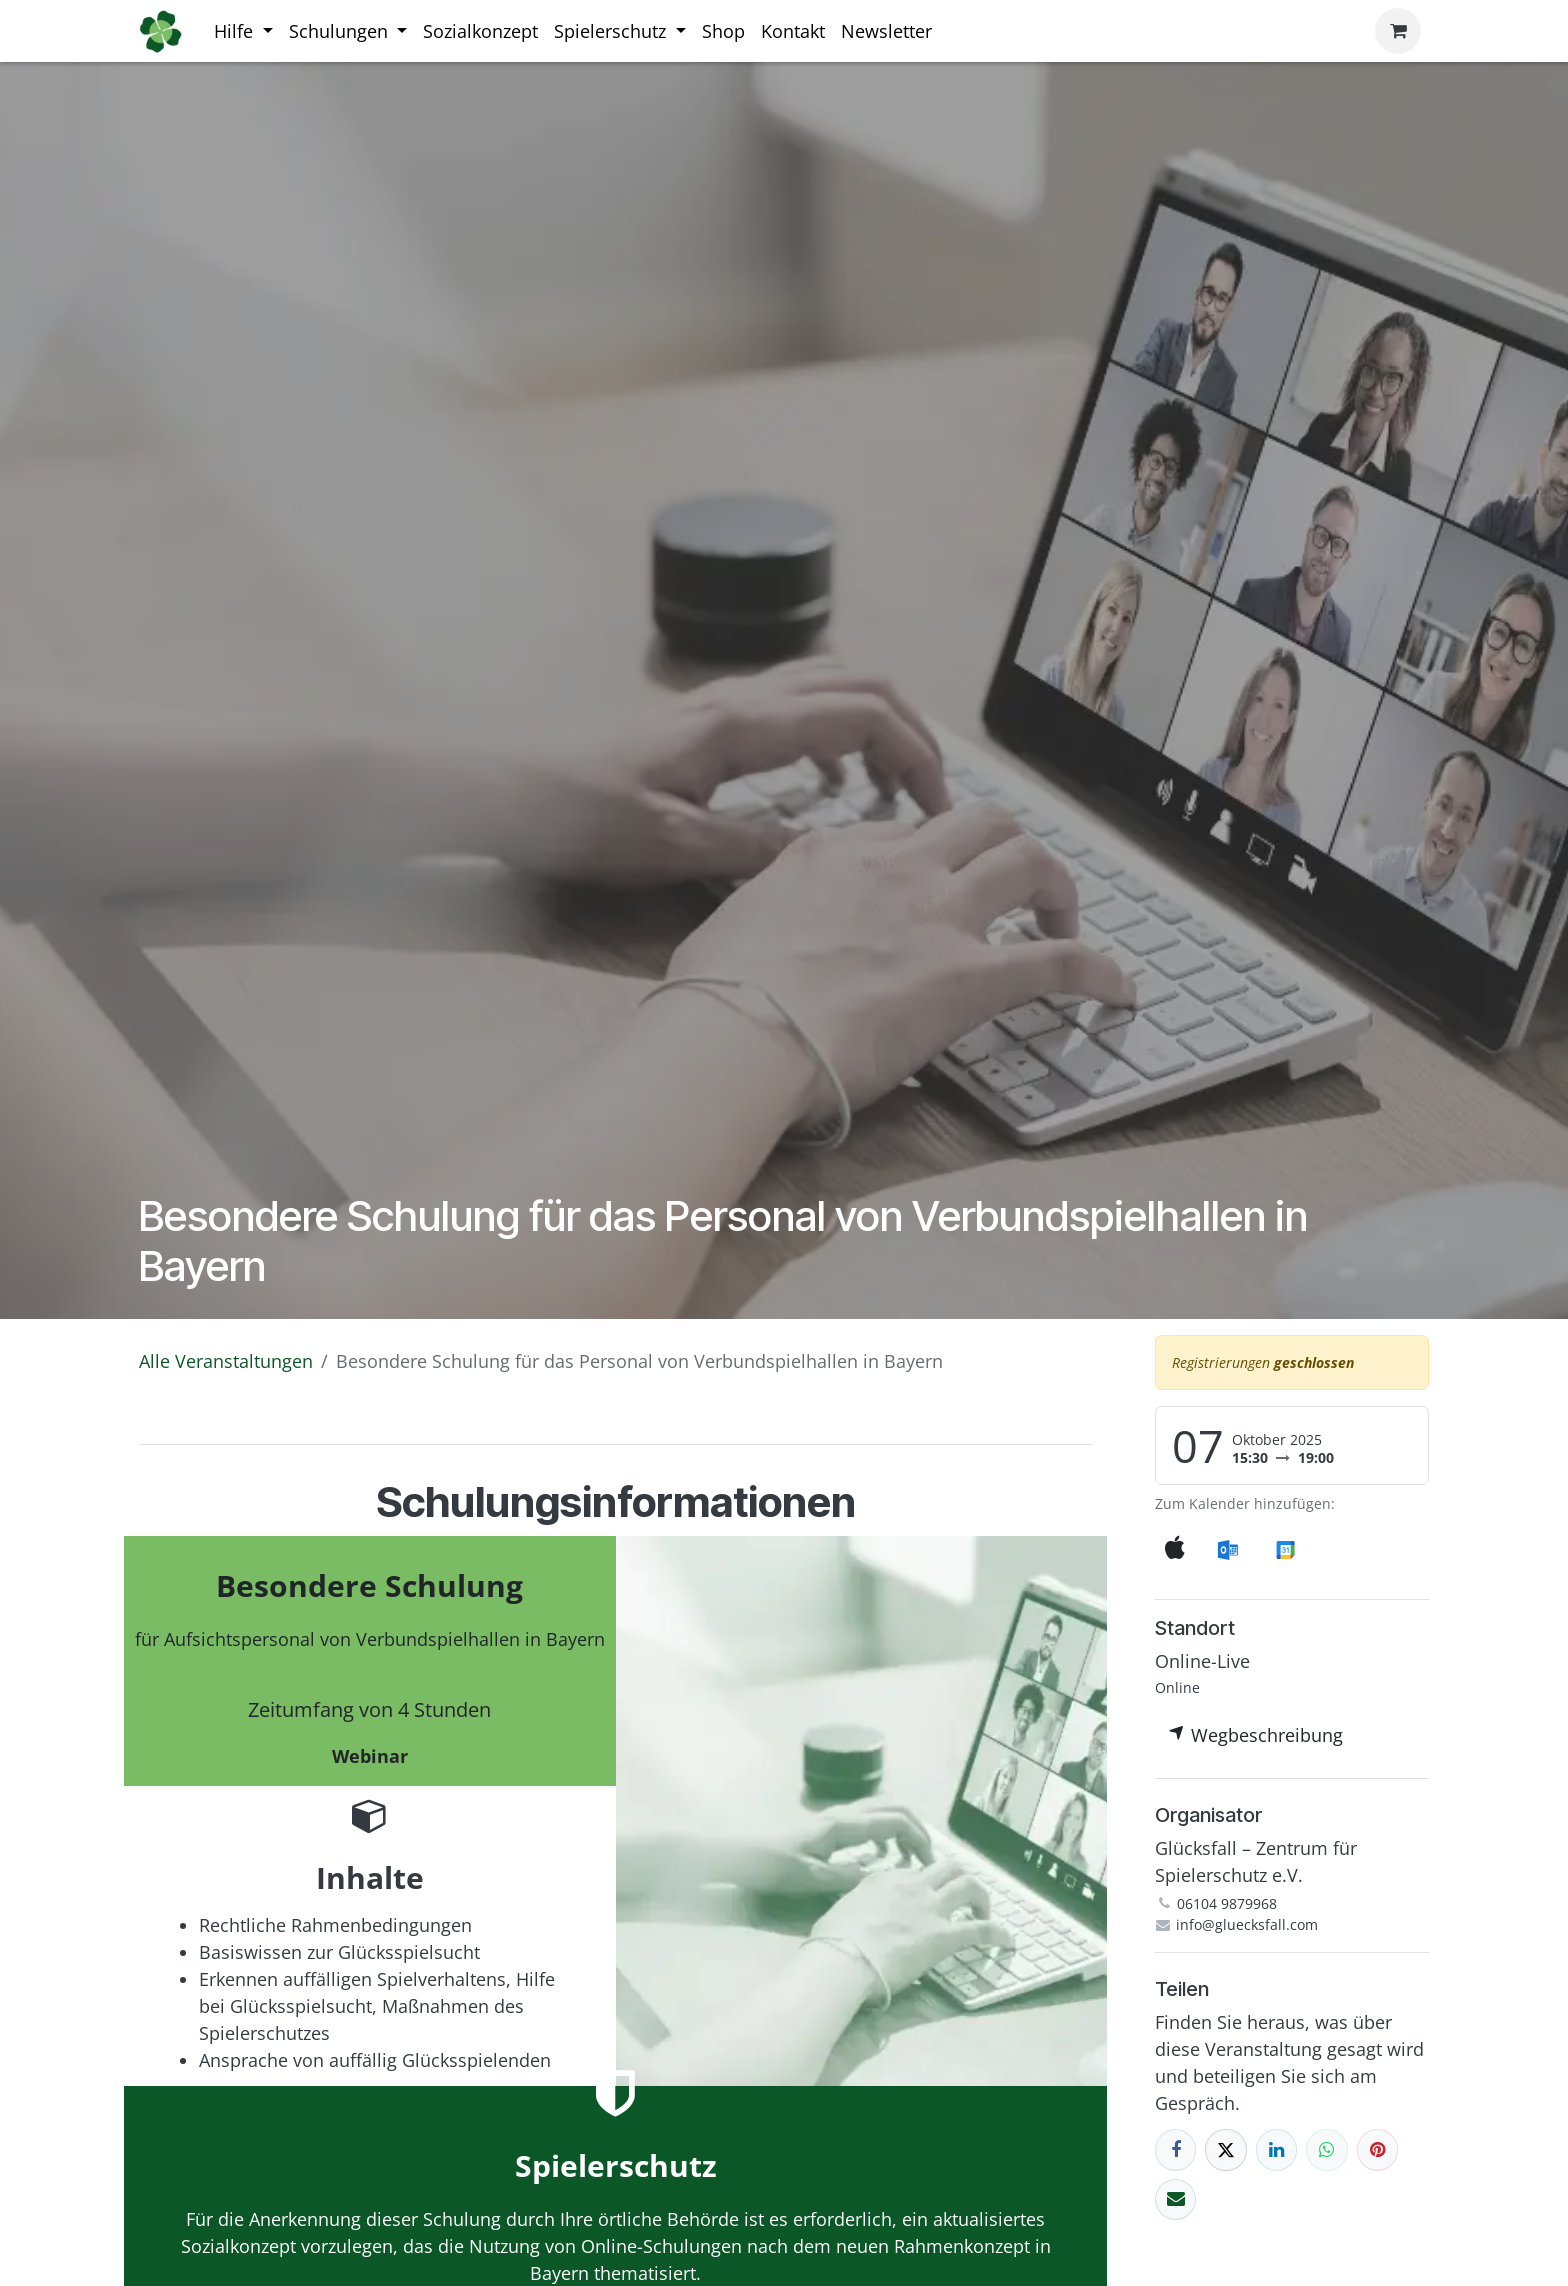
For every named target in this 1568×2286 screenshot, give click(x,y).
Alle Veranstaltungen (226, 1361)
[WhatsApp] (1326, 2149)
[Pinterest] (1377, 2149)
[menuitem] (243, 31)
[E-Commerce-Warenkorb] (1398, 31)
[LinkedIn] (1276, 2149)
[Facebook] (1175, 2149)
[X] (1225, 2149)
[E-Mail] (1175, 2199)
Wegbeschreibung (1255, 1735)
